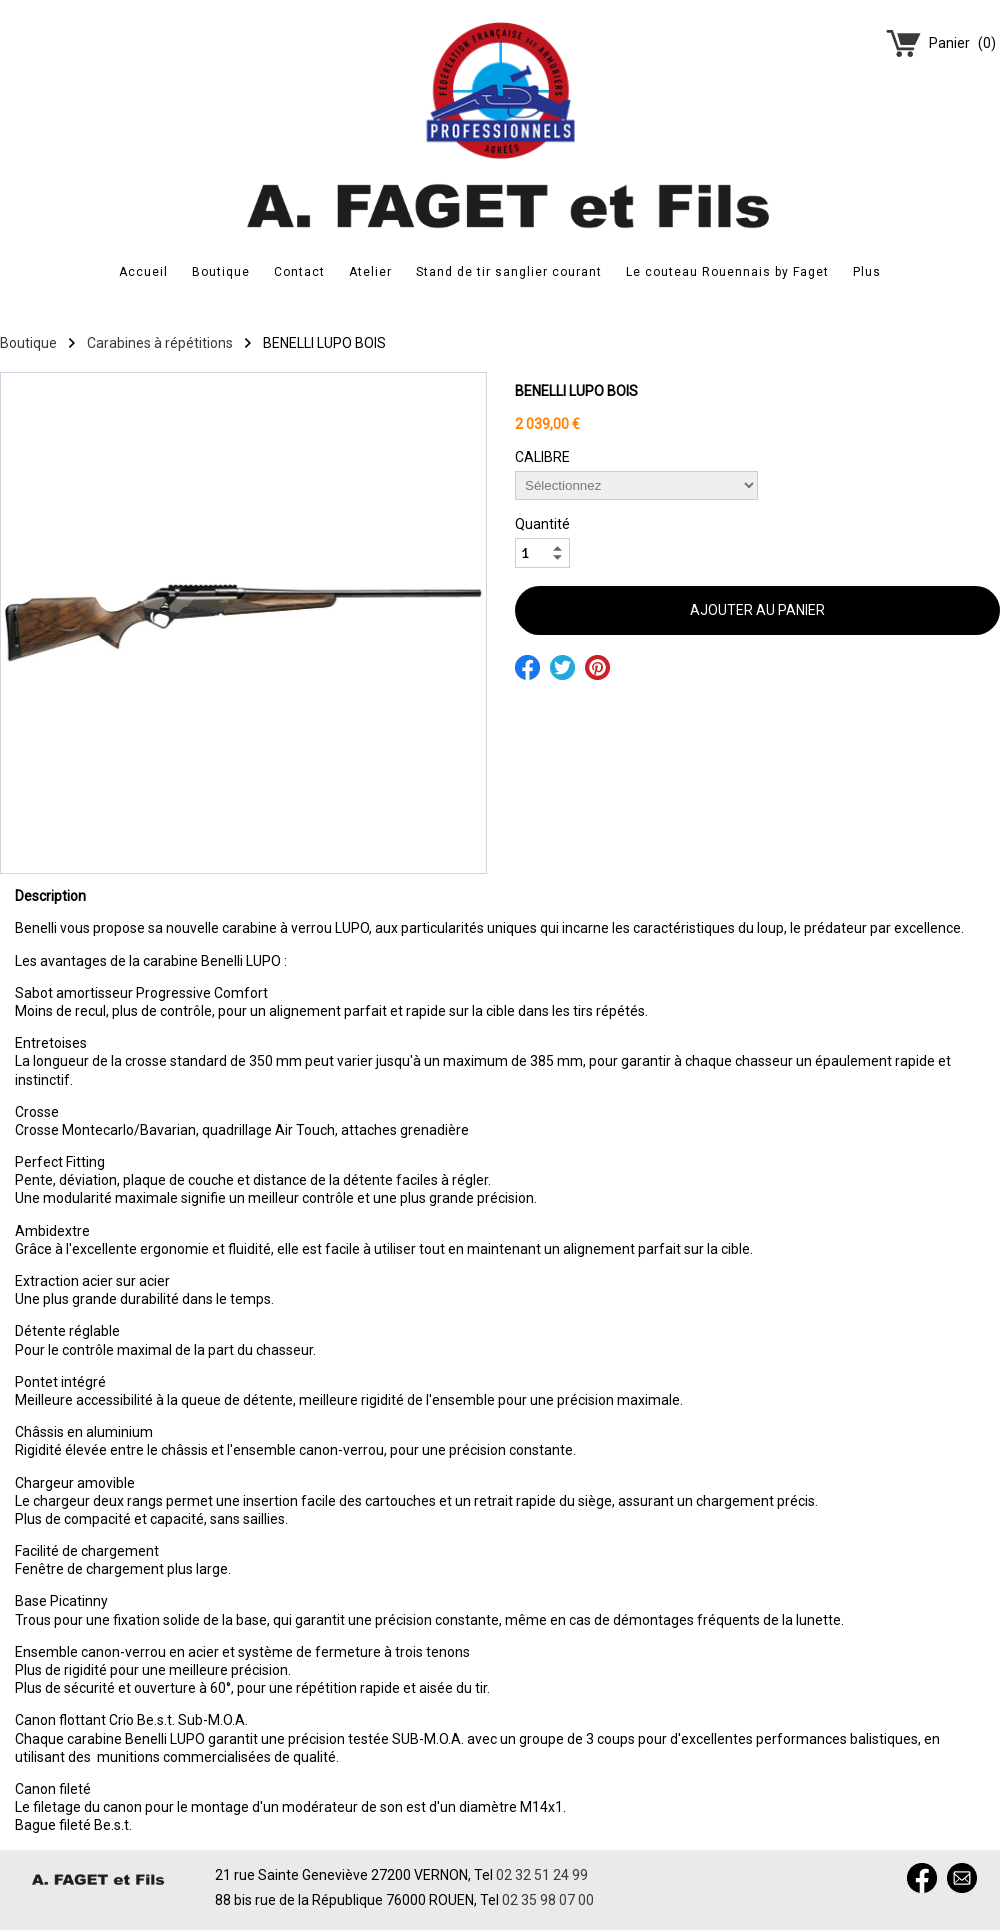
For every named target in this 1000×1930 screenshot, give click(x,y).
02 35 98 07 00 (548, 1900)
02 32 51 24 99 (542, 1875)
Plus (867, 272)
